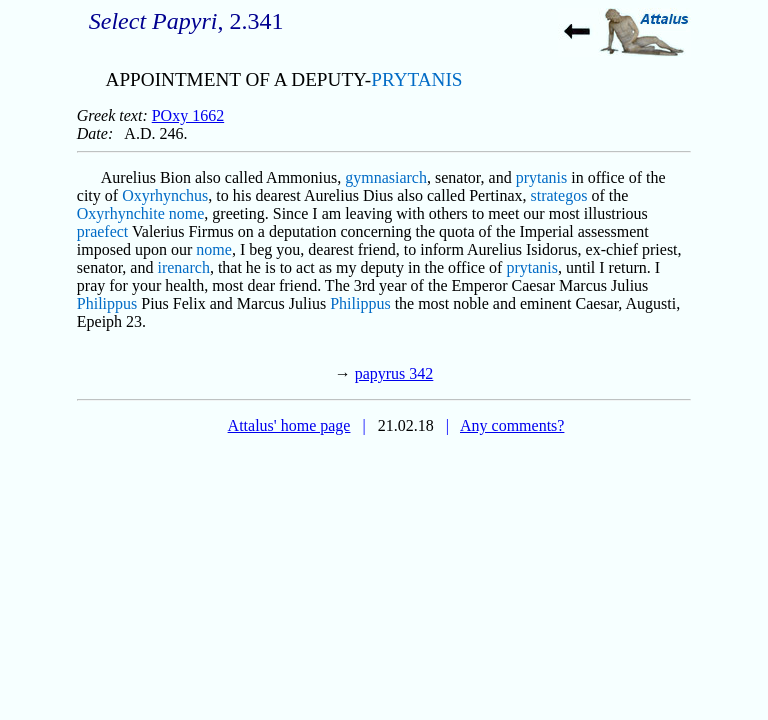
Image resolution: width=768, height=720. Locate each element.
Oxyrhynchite (121, 213)
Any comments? (512, 425)
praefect (103, 231)
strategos (559, 195)
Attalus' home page (289, 425)
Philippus (107, 303)
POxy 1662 (188, 115)
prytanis (542, 177)
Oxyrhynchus (165, 195)
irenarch (183, 267)
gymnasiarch (386, 177)
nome (187, 213)
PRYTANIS (416, 79)
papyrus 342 (394, 373)
